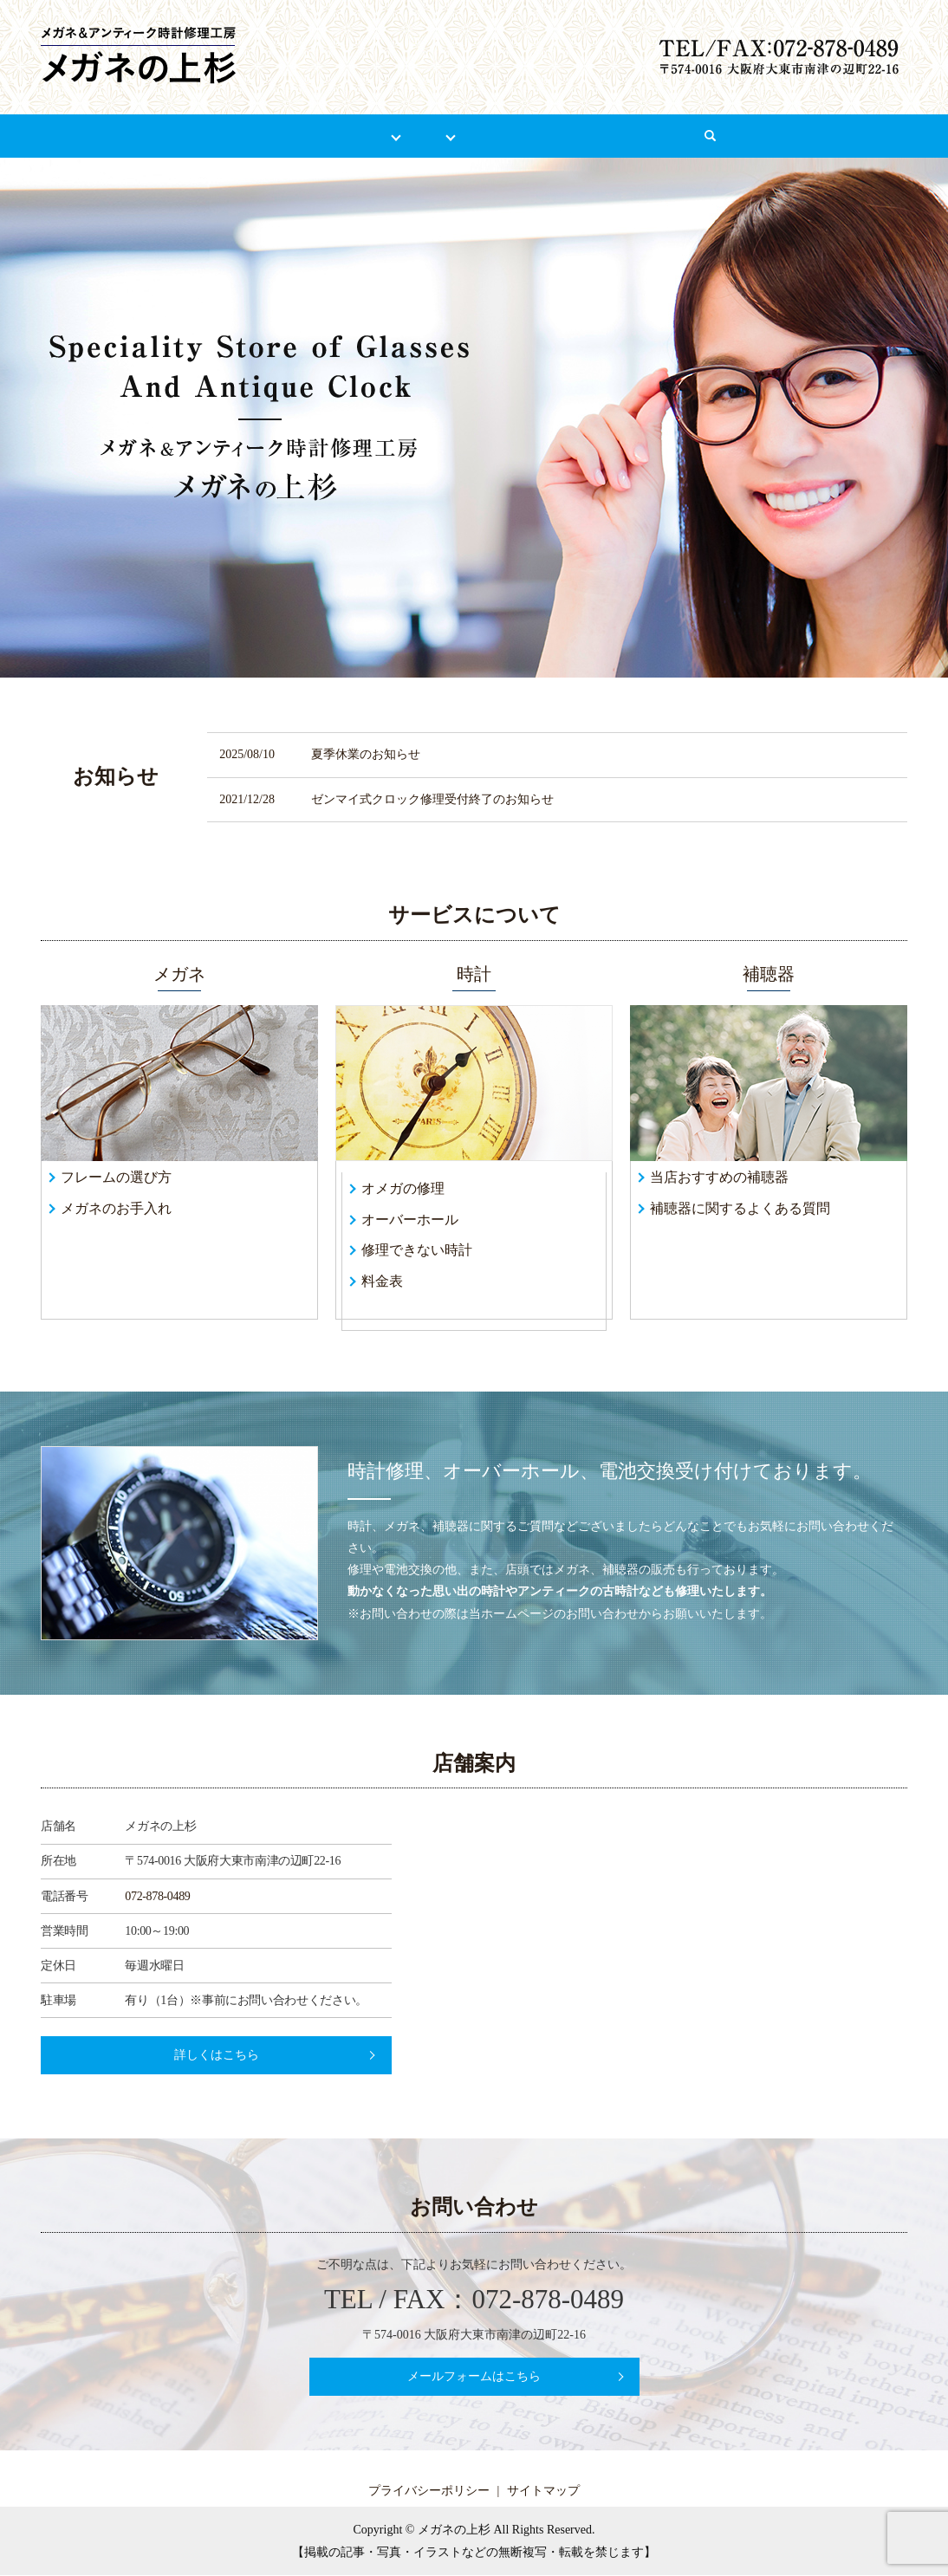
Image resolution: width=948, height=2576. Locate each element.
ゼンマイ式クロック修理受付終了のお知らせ (432, 799)
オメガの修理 (403, 1189)
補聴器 (503, 135)
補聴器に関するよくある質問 (740, 1208)
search (791, 144)
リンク (586, 135)
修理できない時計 (416, 1250)
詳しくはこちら (216, 2055)
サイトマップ (543, 2491)
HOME (178, 135)
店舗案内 (268, 135)
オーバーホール (409, 1219)
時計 (431, 135)
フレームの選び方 (116, 1178)
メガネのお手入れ (116, 1208)
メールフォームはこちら (474, 2377)
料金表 (382, 1282)
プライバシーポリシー (429, 2491)
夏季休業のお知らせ (365, 755)
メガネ (357, 135)
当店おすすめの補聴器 (719, 1178)
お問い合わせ (689, 135)
